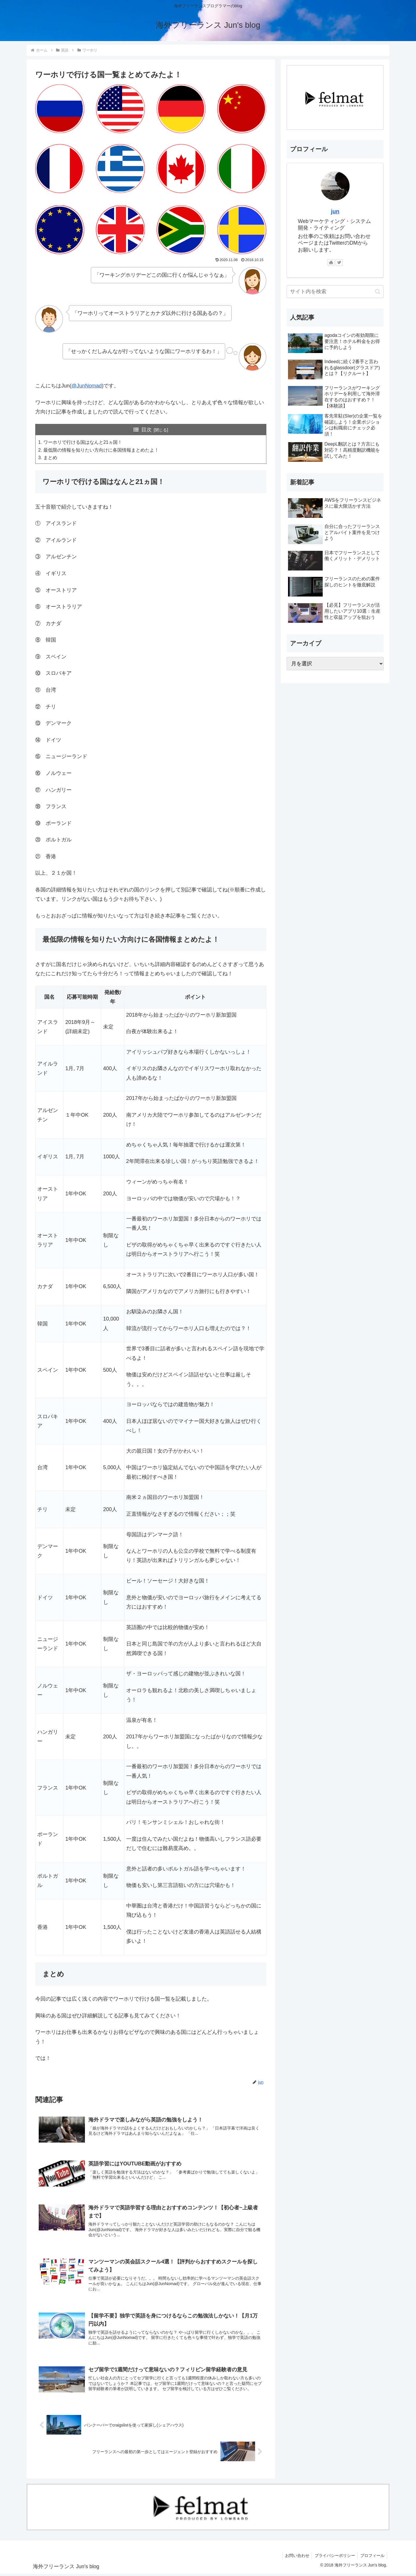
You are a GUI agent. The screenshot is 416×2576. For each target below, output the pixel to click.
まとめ (50, 458)
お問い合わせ (295, 2558)
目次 (146, 430)
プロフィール (372, 2558)
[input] (335, 291)
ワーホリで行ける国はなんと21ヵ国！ (82, 442)
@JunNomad (86, 386)
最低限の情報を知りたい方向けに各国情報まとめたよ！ (101, 450)
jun (335, 211)
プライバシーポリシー (333, 2558)
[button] (378, 291)
